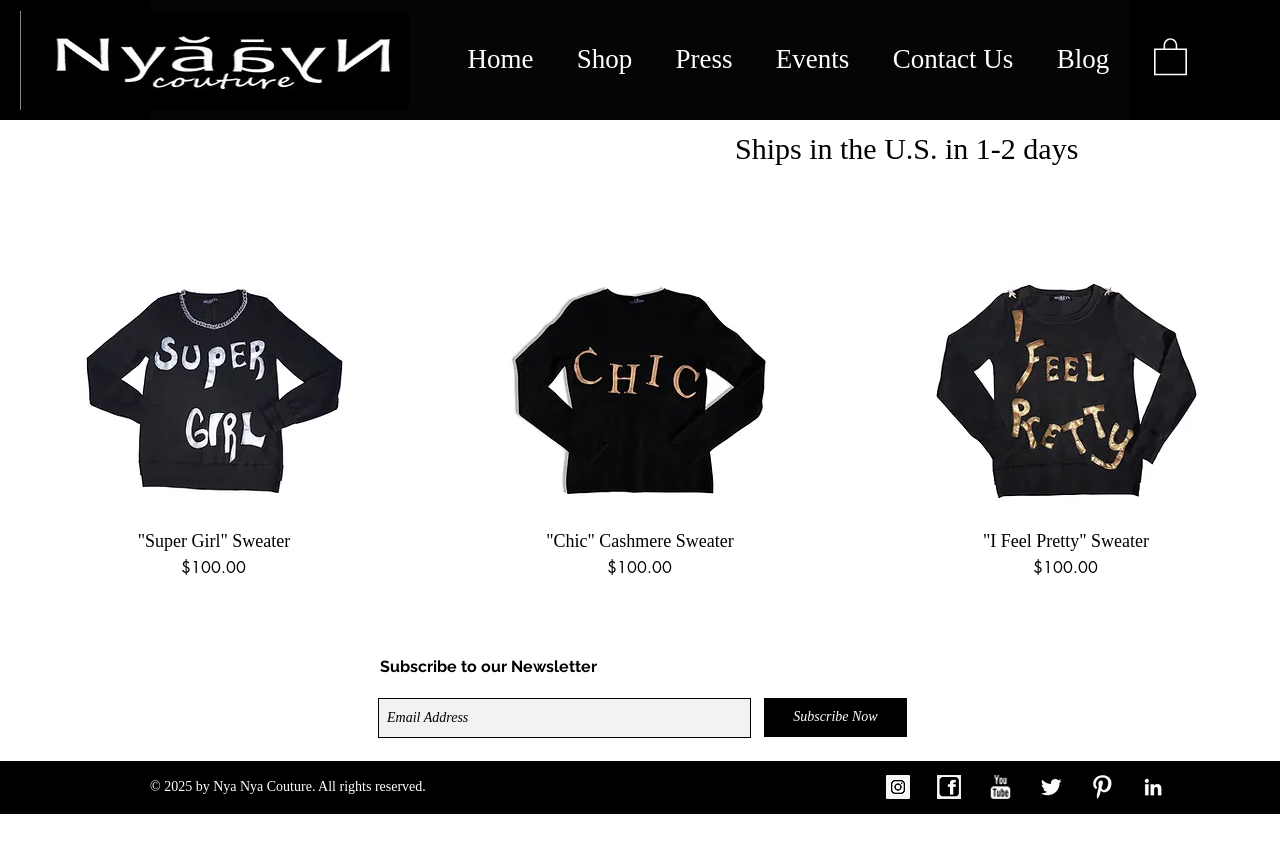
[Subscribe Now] (835, 717)
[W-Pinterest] (1102, 787)
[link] (1170, 55)
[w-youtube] (1000, 787)
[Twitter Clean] (1051, 787)
